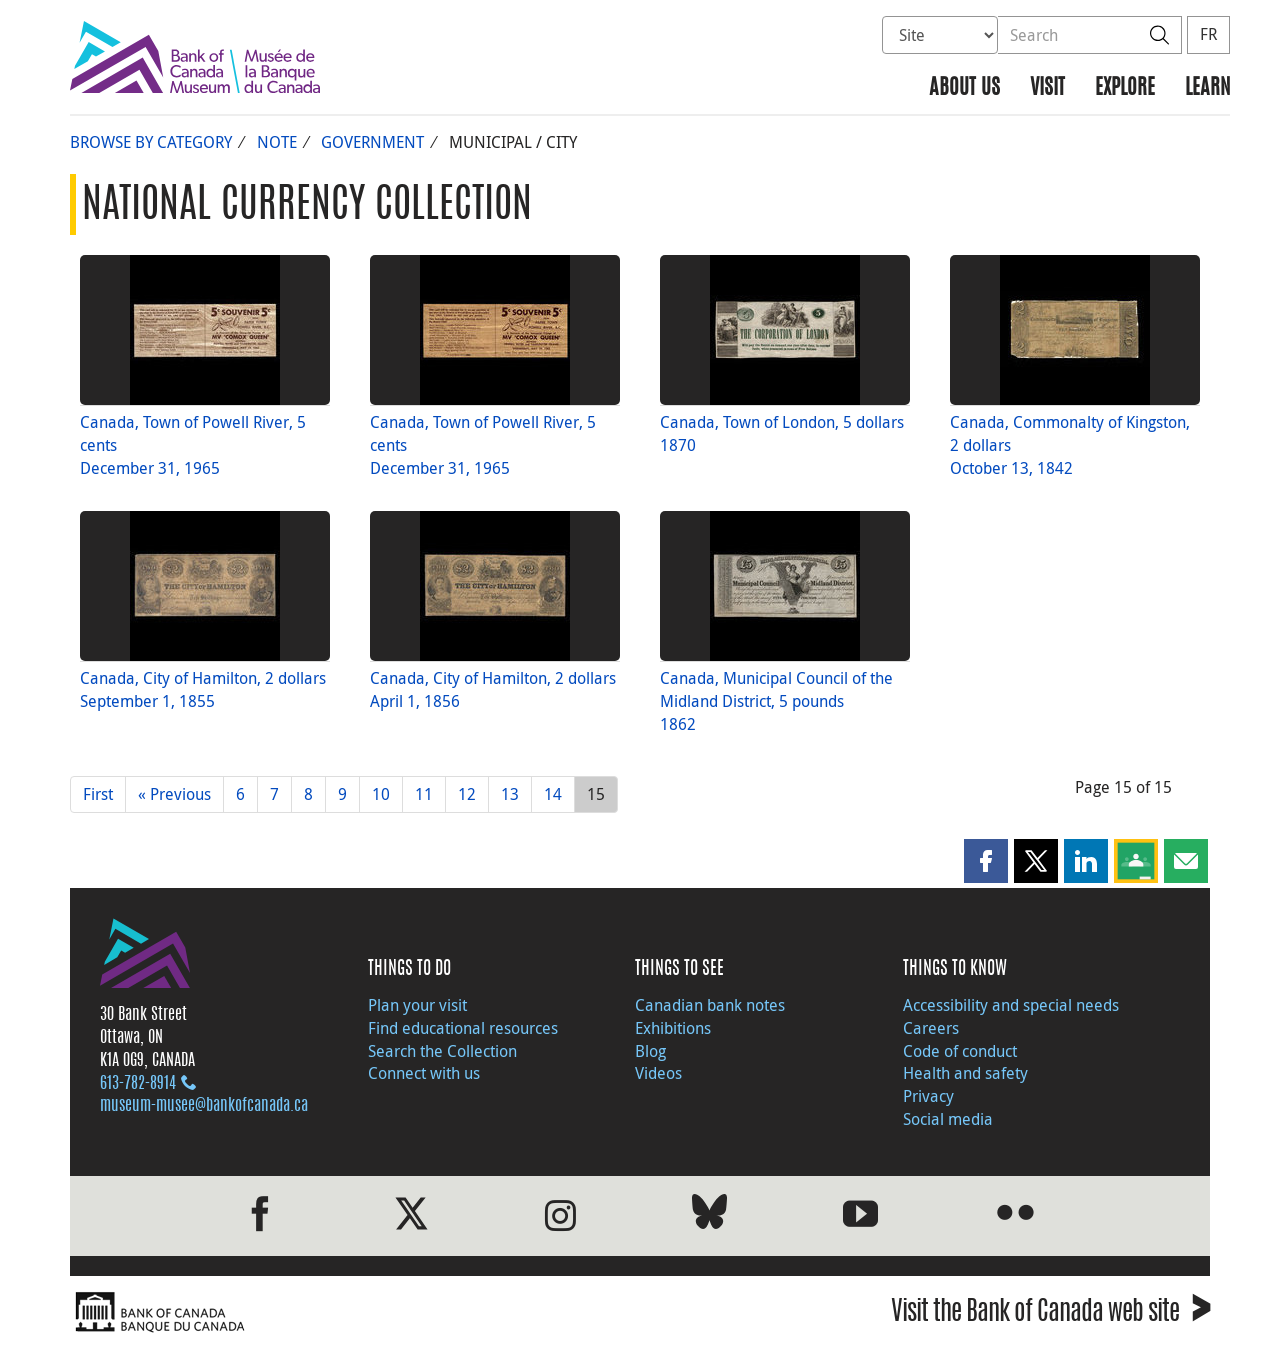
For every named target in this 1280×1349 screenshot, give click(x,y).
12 (467, 794)
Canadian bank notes (710, 1005)
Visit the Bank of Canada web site (1050, 1314)
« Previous (174, 794)
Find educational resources (463, 1028)
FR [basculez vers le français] (1208, 34)
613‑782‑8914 (138, 1084)
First (98, 794)
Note (277, 142)
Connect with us (424, 1073)
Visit (1047, 88)
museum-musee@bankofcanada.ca (204, 1106)
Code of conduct (960, 1051)
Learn (1207, 88)
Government (372, 142)
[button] (986, 861)
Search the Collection (442, 1051)
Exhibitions (673, 1028)
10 (381, 794)
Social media (948, 1119)
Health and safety (965, 1073)
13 (510, 794)
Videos (658, 1073)
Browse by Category (151, 142)
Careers (931, 1028)
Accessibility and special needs (1011, 1005)
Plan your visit (417, 1005)
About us (964, 88)
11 (424, 794)
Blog (650, 1051)
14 (553, 794)
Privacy (928, 1096)
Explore (1125, 88)
